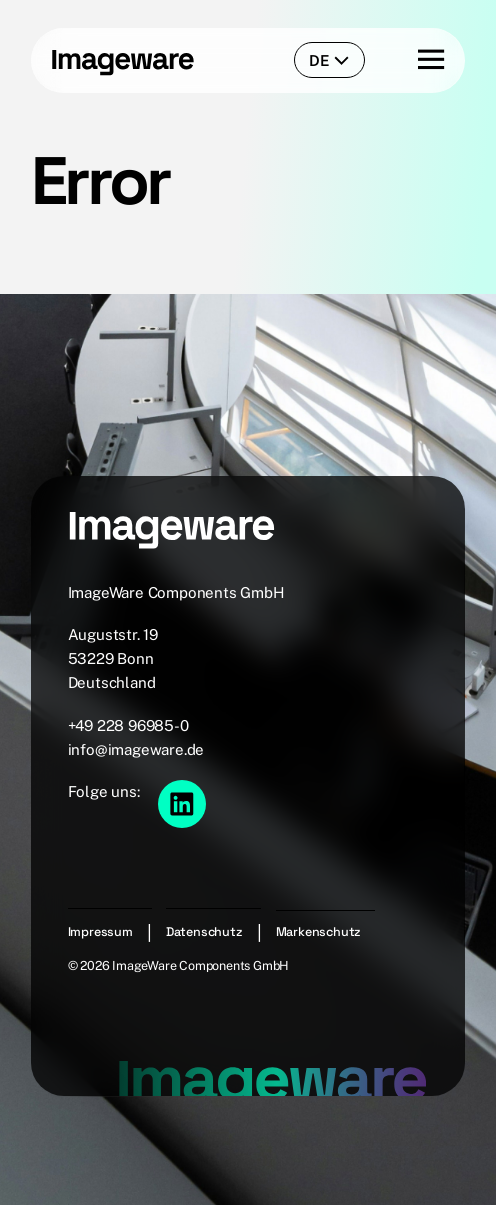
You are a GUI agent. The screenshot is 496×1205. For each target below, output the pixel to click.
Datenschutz (204, 932)
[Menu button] (414, 60)
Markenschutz (319, 932)
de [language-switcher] (329, 60)
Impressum (100, 932)
